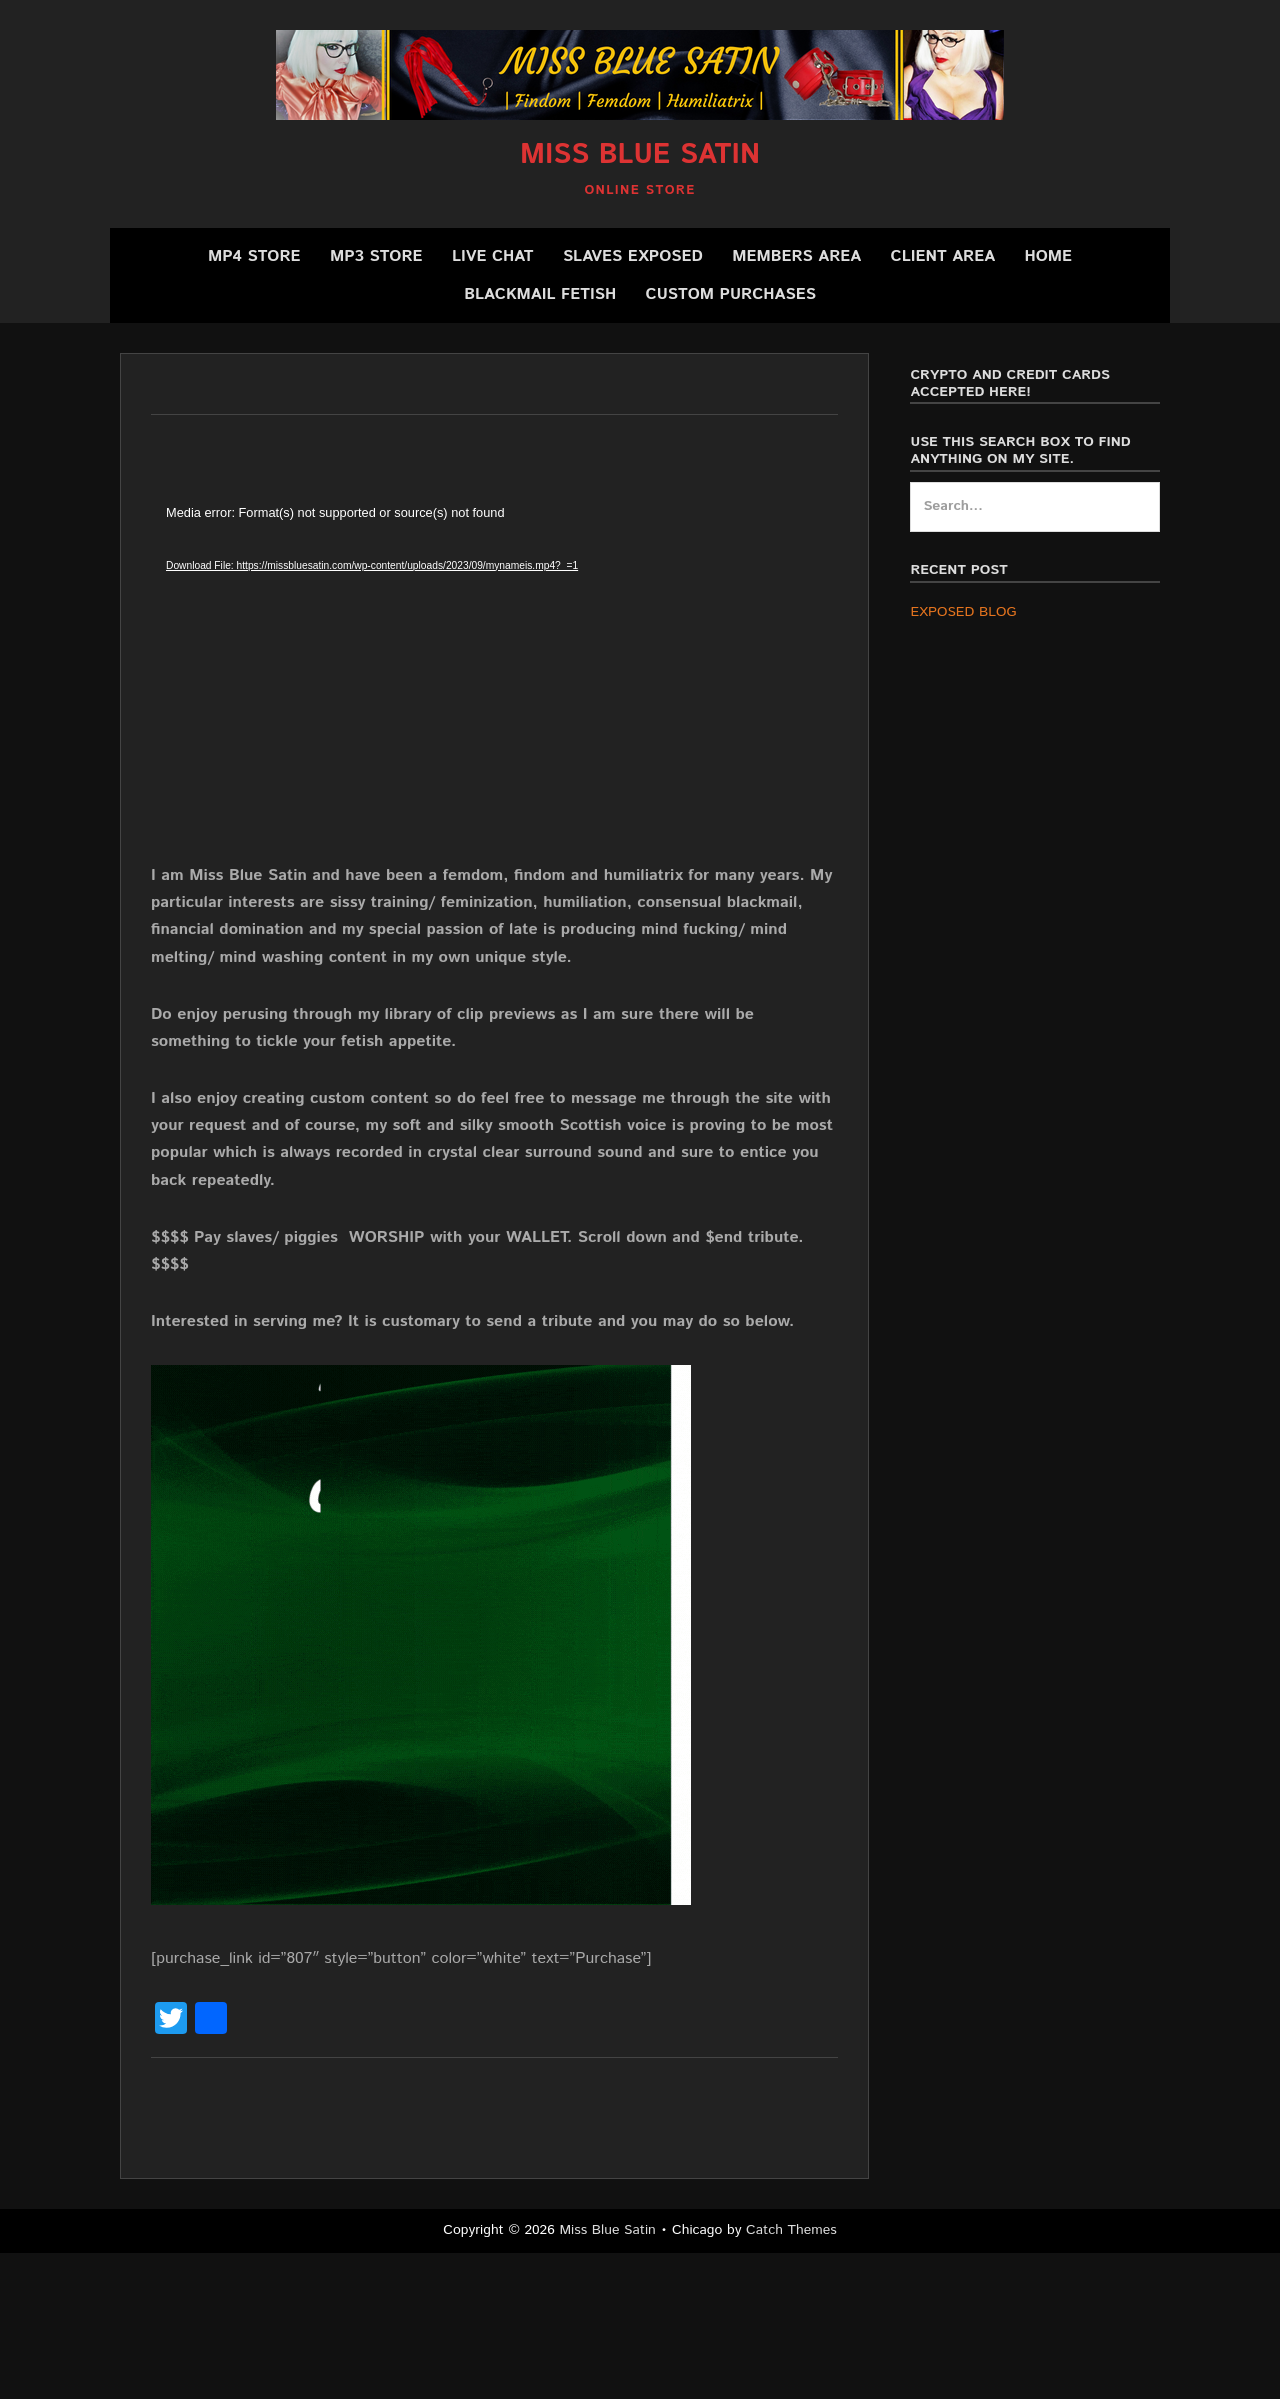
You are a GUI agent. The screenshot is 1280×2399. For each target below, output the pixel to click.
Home (1048, 256)
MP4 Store (254, 256)
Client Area (943, 256)
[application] (471, 682)
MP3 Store (376, 256)
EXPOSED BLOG (963, 612)
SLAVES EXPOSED (633, 256)
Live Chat (493, 256)
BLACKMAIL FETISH (540, 294)
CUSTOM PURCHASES (731, 294)
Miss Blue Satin (640, 155)
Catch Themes (791, 2230)
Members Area (796, 256)
